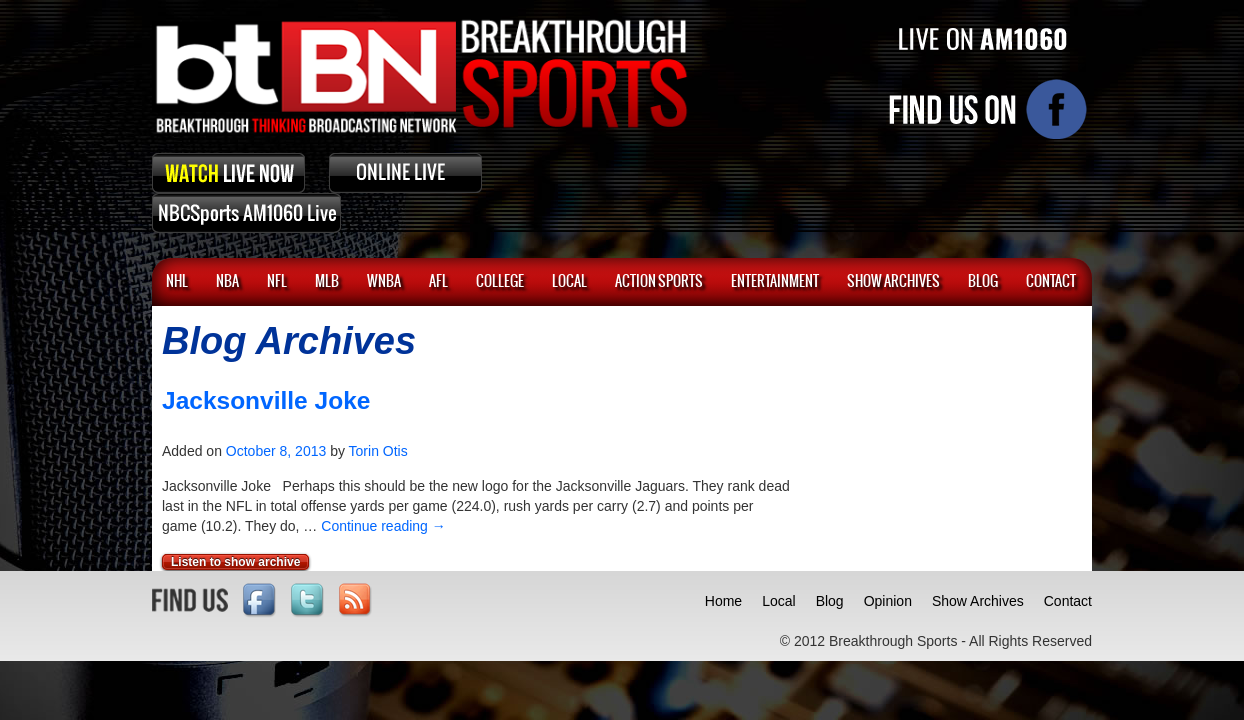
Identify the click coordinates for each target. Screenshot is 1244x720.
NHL (177, 282)
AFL (438, 282)
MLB (327, 282)
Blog (830, 601)
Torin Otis (378, 451)
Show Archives (978, 601)
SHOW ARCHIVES (893, 282)
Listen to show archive (235, 562)
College (500, 282)
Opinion (888, 601)
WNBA (384, 282)
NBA (227, 282)
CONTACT (1051, 282)
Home (723, 601)
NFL (277, 282)
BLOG (983, 282)
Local (569, 282)
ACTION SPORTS (659, 282)
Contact (1068, 601)
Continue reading (383, 526)
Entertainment (775, 282)
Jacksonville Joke (266, 400)
